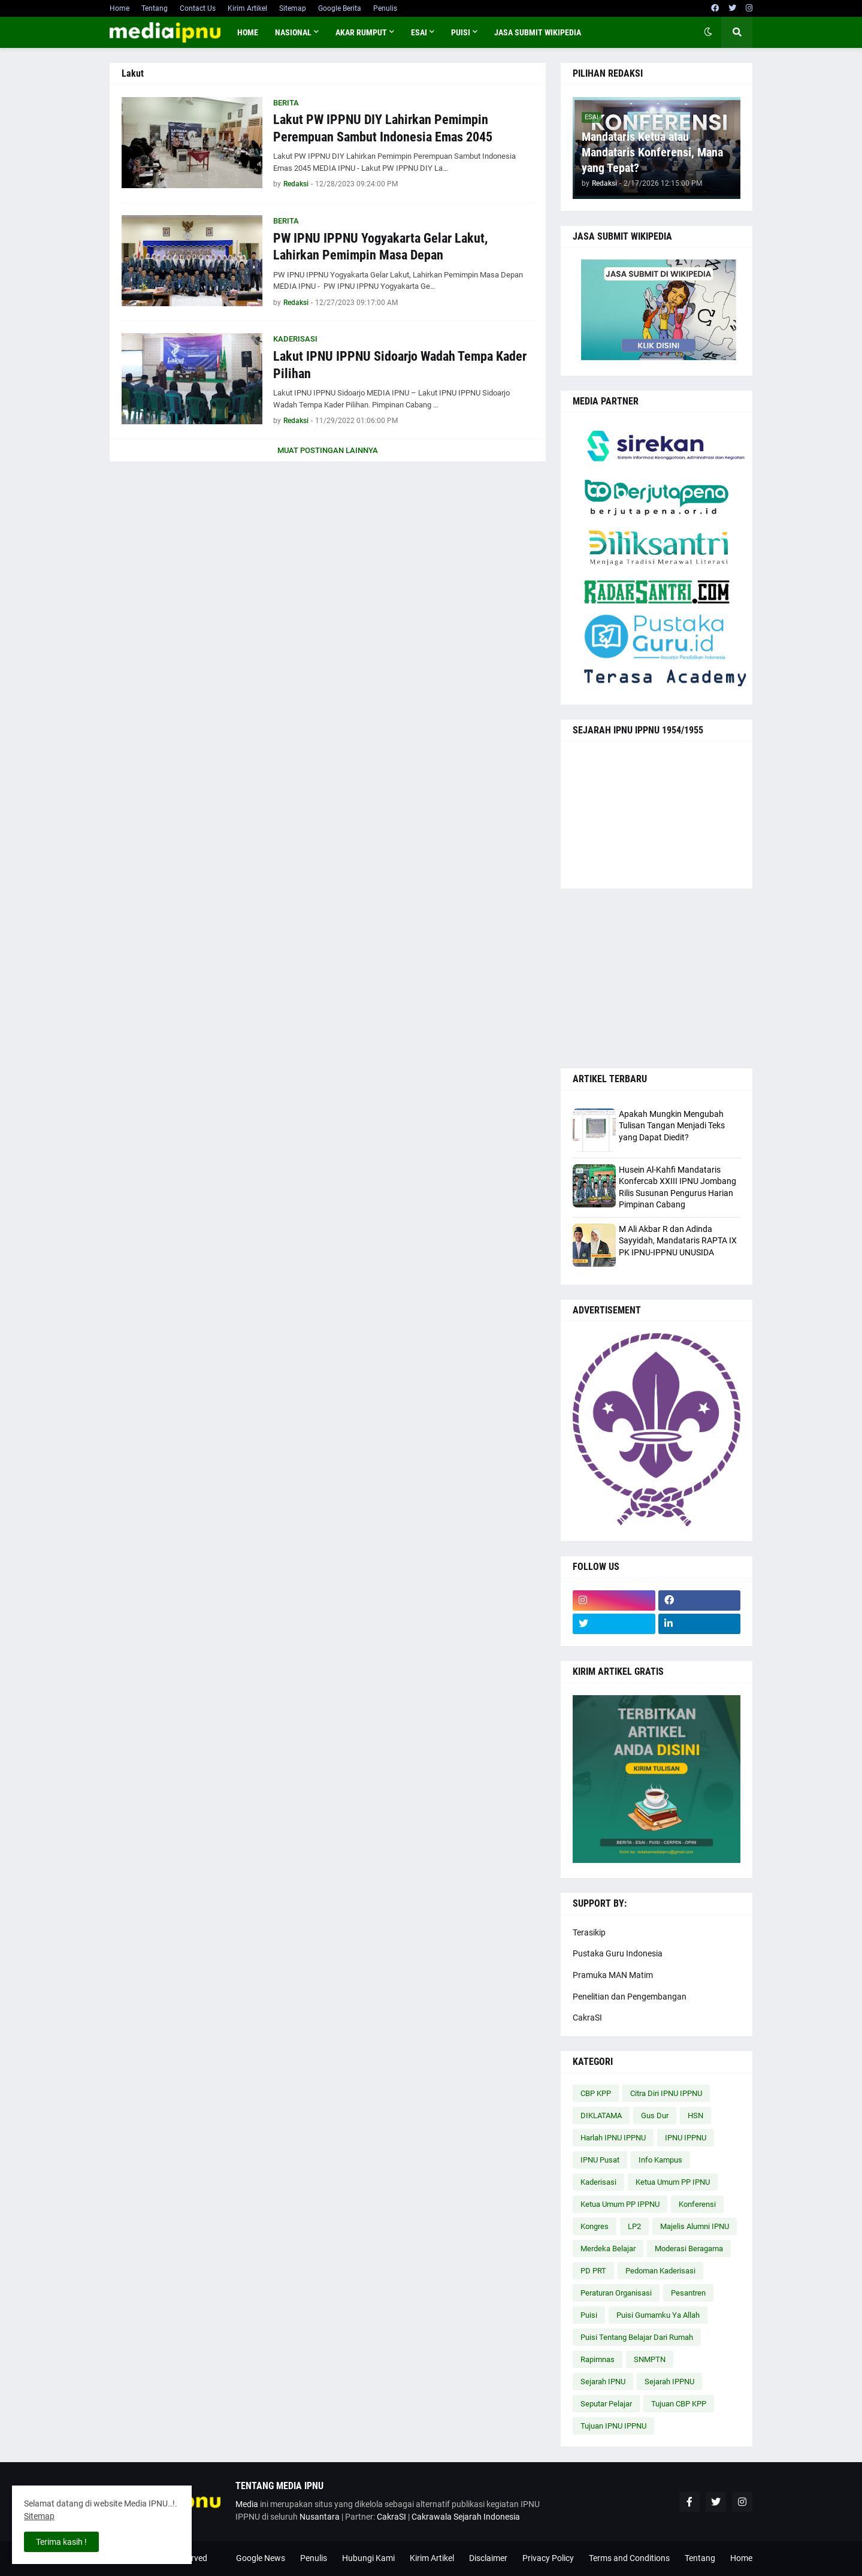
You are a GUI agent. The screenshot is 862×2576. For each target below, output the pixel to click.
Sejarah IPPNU (669, 2381)
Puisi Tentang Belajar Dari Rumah (636, 2337)
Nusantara (320, 2516)
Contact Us (198, 8)
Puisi (588, 2315)
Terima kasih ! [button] (61, 2542)
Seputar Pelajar (606, 2403)
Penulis (385, 8)
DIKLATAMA (601, 2115)
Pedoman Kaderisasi (660, 2270)
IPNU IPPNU (685, 2137)
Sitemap (292, 8)
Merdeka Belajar (608, 2248)
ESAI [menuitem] (419, 32)
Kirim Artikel (247, 8)
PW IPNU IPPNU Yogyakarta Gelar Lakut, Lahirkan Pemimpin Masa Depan (380, 247)
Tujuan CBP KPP (678, 2403)
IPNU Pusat (599, 2159)
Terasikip (589, 1932)
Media (246, 2504)
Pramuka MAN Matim (613, 1975)
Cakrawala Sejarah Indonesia (466, 2516)
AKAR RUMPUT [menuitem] (361, 32)
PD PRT (593, 2270)
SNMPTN (650, 2359)
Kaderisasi (598, 2182)
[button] (708, 32)
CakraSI (587, 2017)
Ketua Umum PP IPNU (673, 2182)
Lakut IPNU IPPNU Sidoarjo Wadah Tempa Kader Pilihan (400, 365)
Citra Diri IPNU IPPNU (666, 2093)
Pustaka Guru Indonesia (618, 1953)
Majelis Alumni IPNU (694, 2226)
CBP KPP (595, 2093)
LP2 (634, 2226)
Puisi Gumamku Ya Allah (658, 2315)
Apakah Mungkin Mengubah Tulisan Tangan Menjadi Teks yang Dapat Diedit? (672, 1125)
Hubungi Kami (368, 2558)
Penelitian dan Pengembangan (629, 1996)
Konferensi (697, 2204)
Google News (260, 2558)
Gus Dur (655, 2115)
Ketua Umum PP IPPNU (620, 2204)
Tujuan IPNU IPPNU (613, 2425)
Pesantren (688, 2292)
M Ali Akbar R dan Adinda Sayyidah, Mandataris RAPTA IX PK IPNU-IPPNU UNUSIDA (678, 1240)
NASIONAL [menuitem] (293, 32)
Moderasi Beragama (689, 2248)
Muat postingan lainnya (327, 450)
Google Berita (339, 8)
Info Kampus (660, 2159)
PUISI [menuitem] (460, 32)
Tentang (154, 8)
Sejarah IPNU (602, 2381)
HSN (695, 2115)
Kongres (594, 2226)
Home (119, 8)
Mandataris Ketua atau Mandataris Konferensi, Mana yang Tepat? (652, 152)
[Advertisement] (656, 978)
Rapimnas (597, 2359)
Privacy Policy (548, 2558)
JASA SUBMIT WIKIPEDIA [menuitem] (537, 32)
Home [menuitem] (247, 32)
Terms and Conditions (629, 2558)
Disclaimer (488, 2558)
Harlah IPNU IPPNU (613, 2137)
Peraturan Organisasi (616, 2292)
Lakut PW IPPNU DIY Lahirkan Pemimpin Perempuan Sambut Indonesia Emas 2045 (382, 128)
